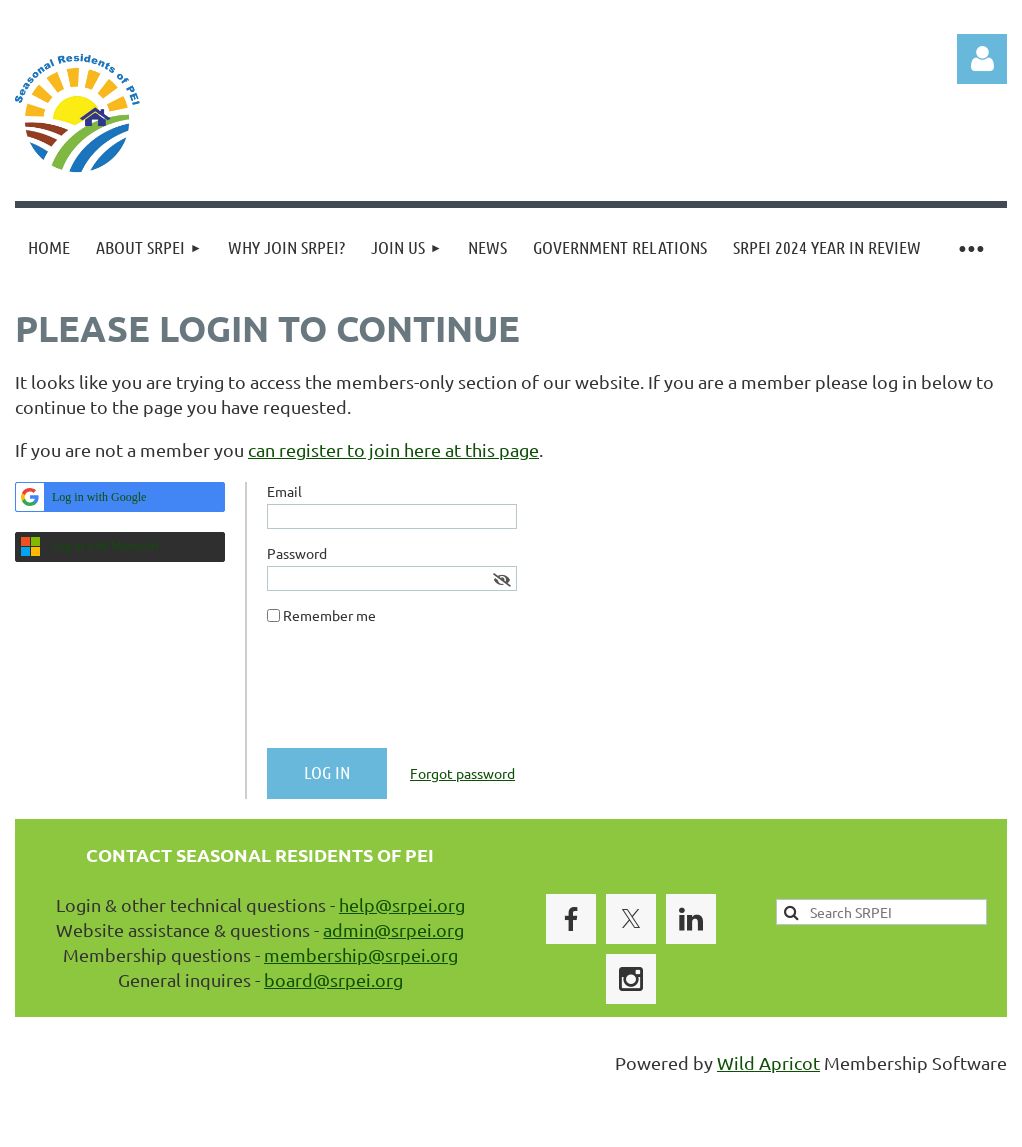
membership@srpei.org (361, 954)
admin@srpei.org (393, 929)
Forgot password (462, 773)
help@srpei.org (402, 904)
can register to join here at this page (393, 449)
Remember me (329, 615)
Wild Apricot (768, 1062)
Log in (982, 59)
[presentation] (419, 694)
